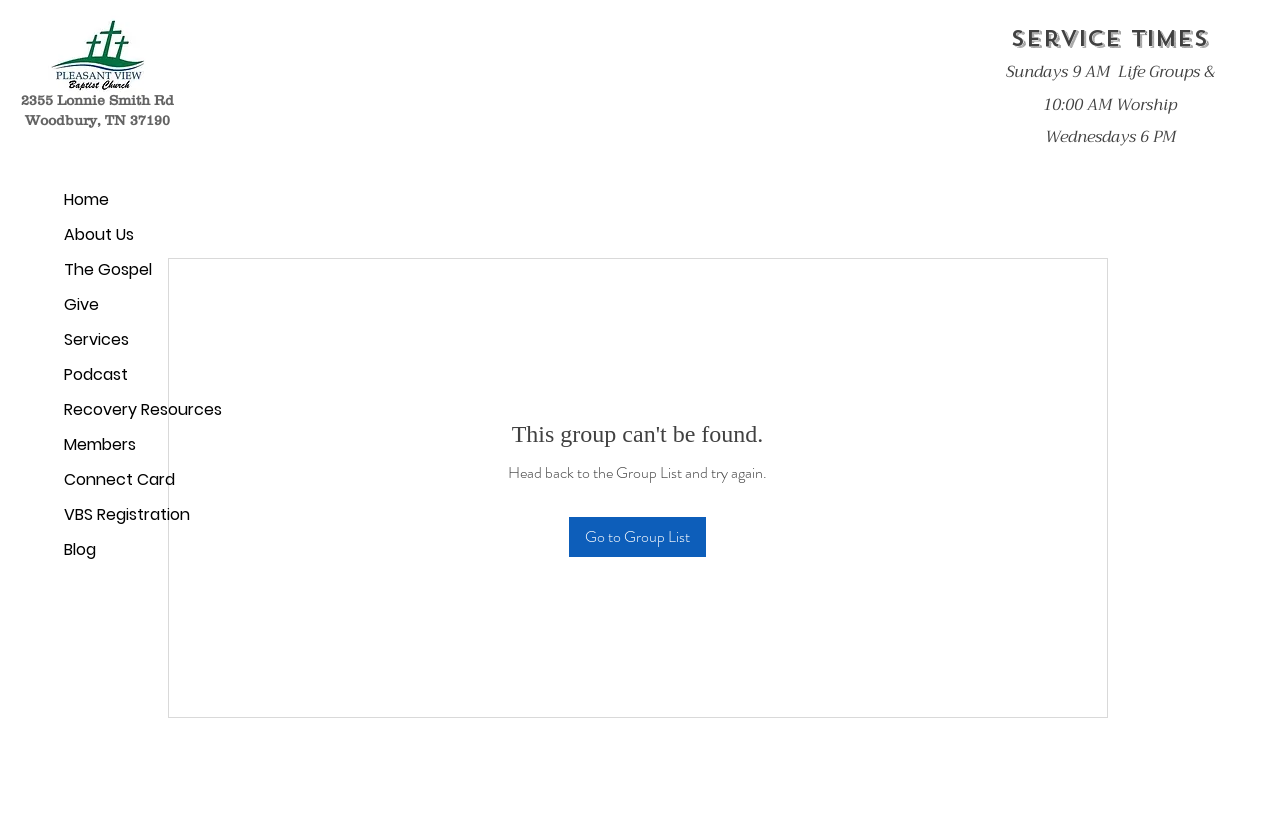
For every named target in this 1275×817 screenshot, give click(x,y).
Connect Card (119, 479)
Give (81, 304)
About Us (99, 234)
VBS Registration (127, 514)
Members (100, 444)
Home (86, 199)
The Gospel (108, 269)
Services (96, 339)
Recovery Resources (137, 409)
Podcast (96, 374)
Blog (80, 549)
